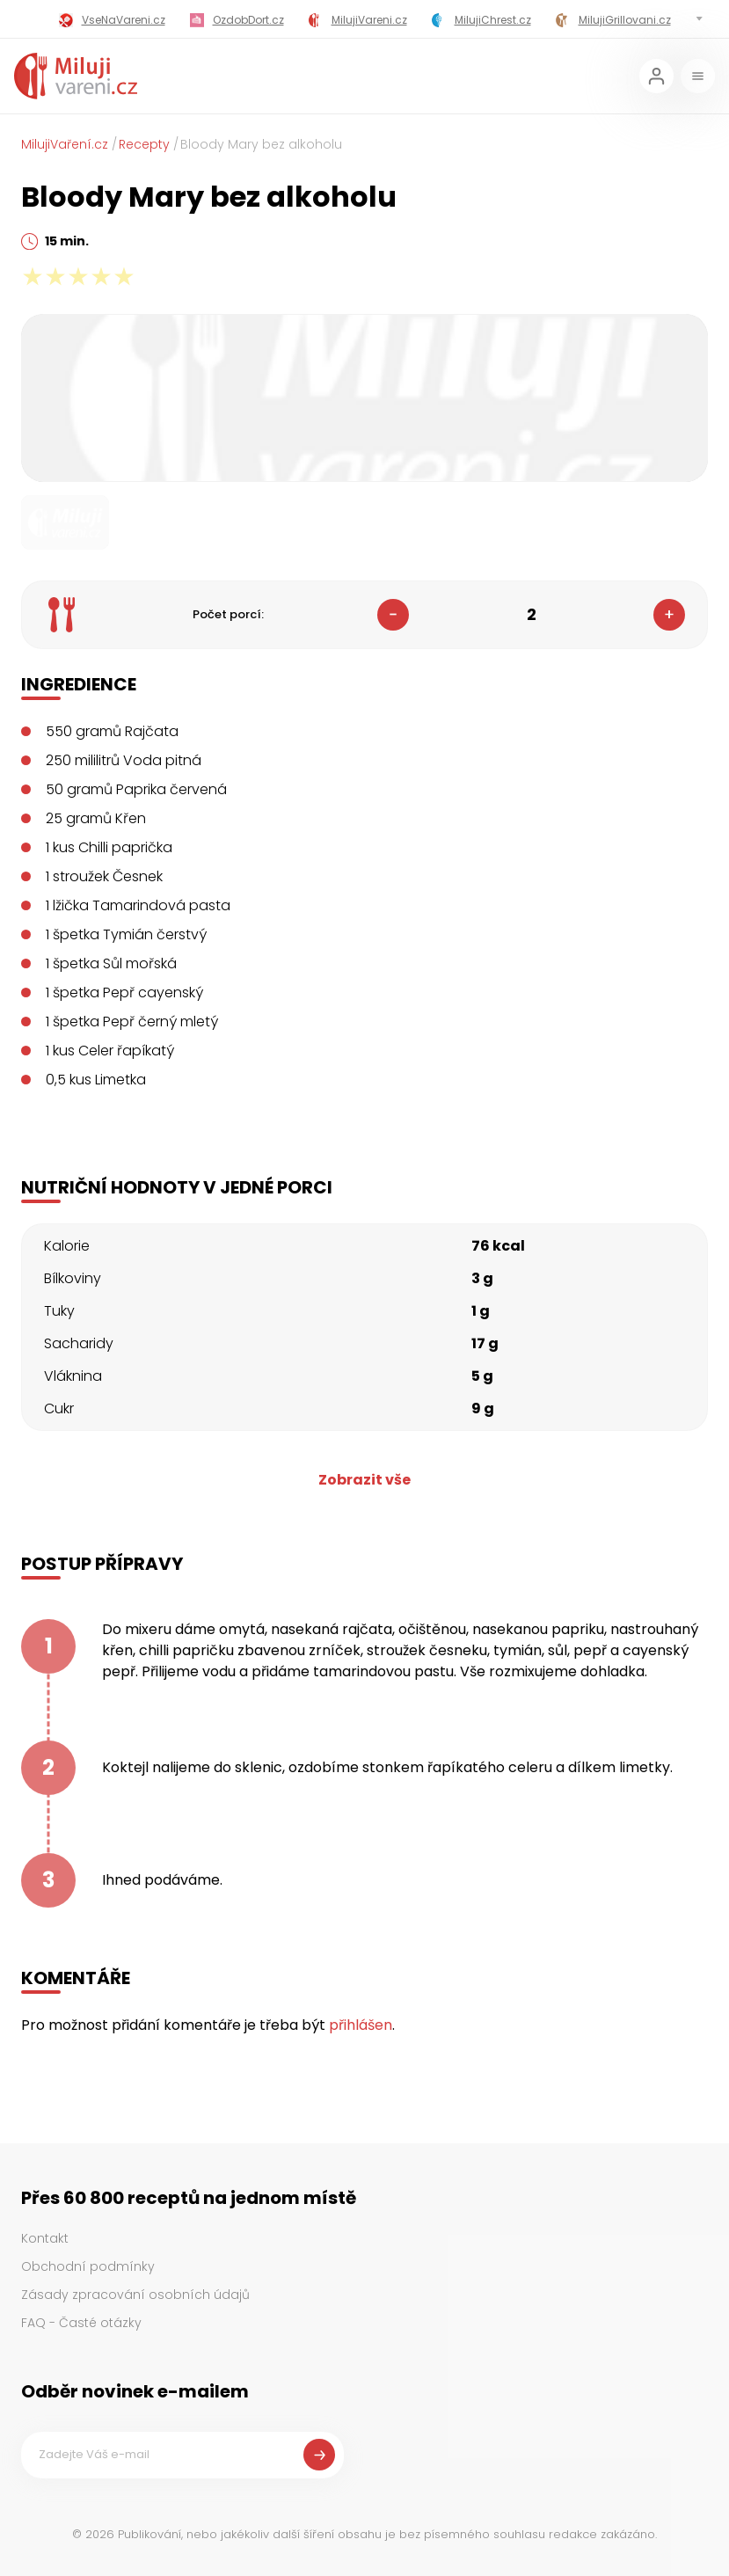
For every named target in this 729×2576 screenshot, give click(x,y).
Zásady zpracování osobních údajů (135, 2294)
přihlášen (360, 2025)
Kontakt (45, 2238)
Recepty (144, 144)
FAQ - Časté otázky (81, 2323)
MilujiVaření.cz (64, 144)
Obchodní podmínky (88, 2266)
